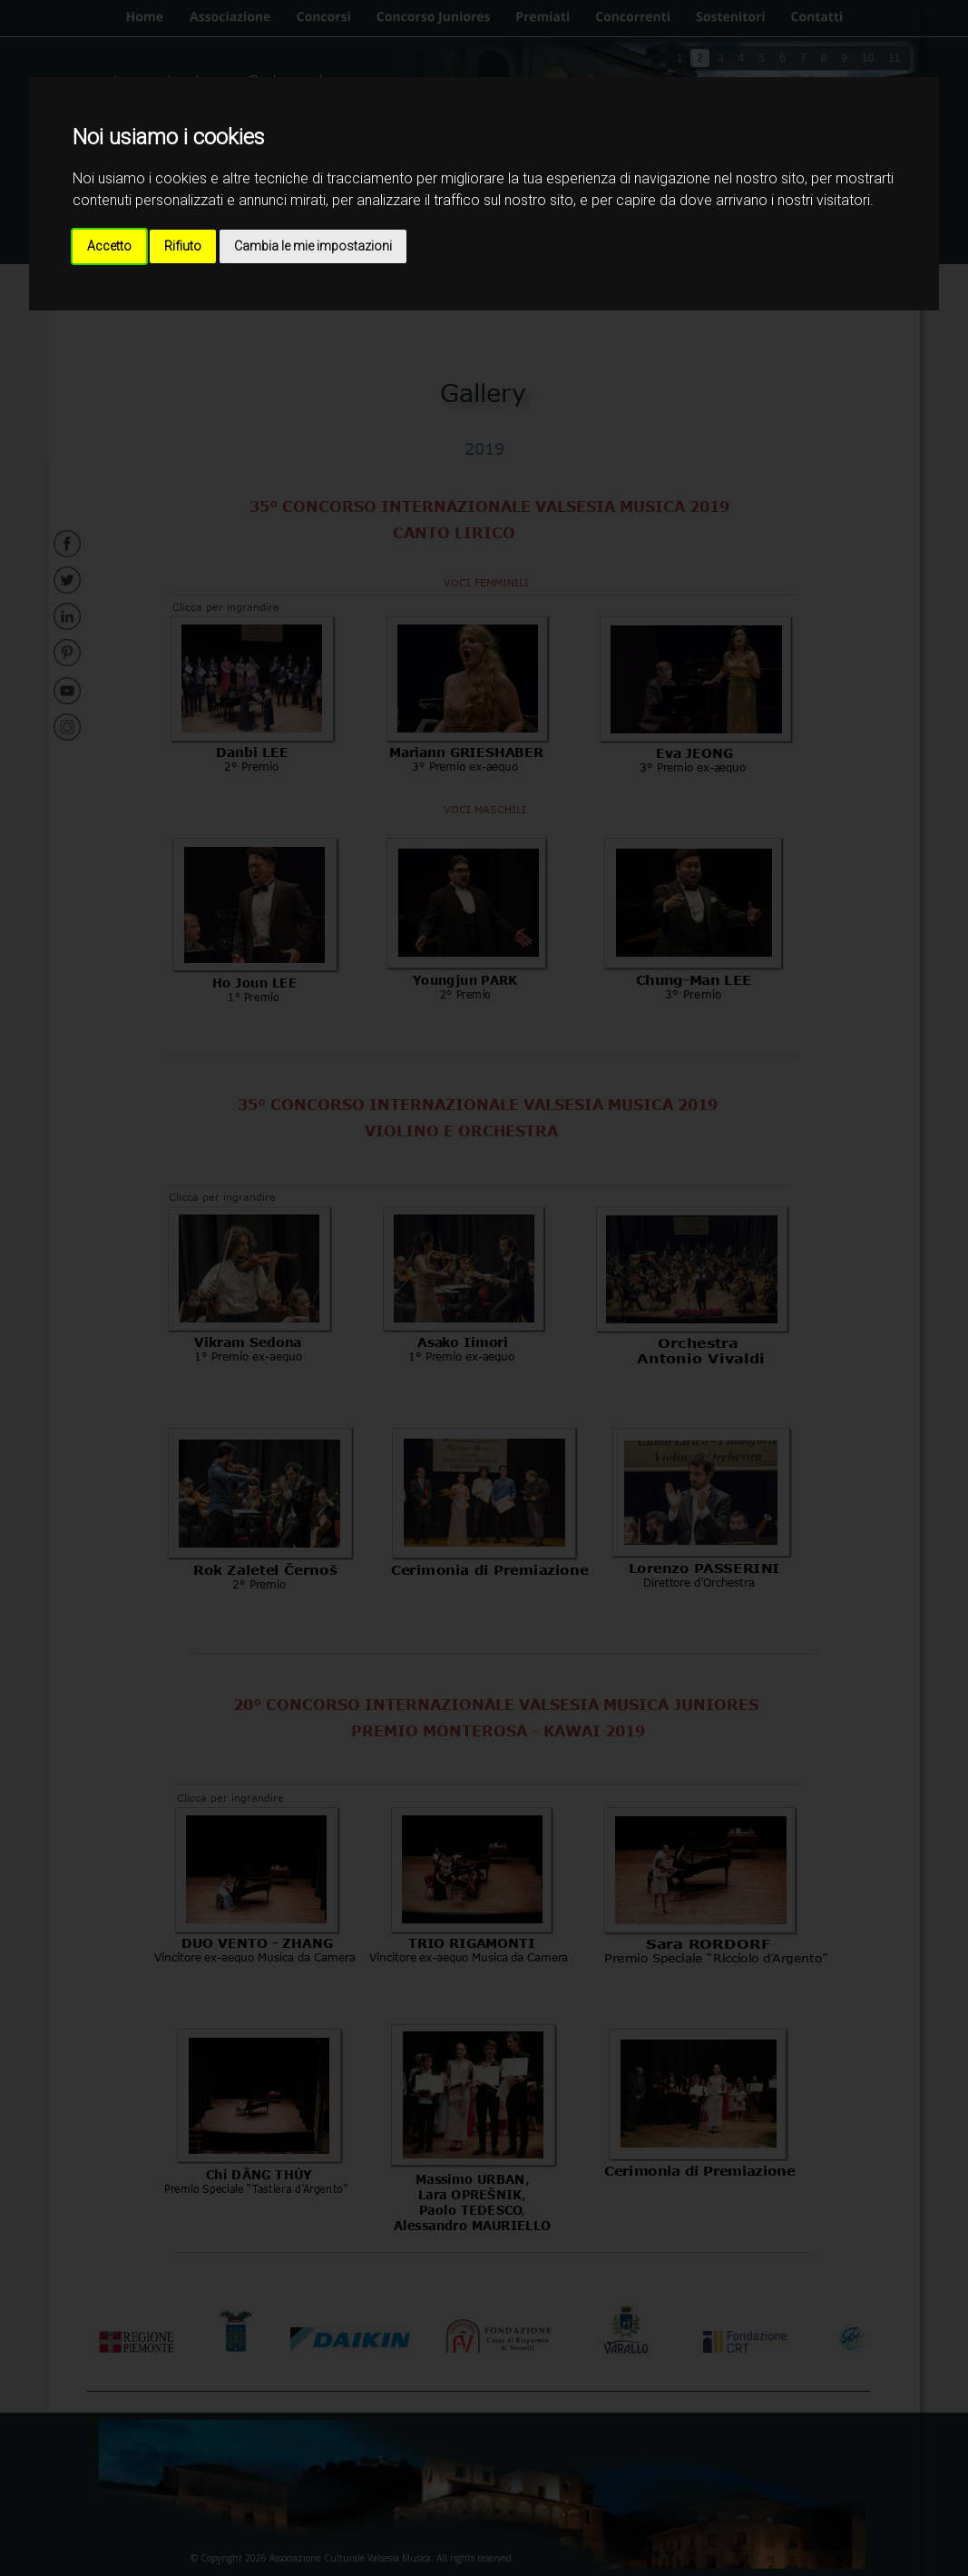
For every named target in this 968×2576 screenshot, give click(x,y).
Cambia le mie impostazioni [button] (313, 246)
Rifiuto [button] (182, 246)
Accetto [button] (109, 246)
